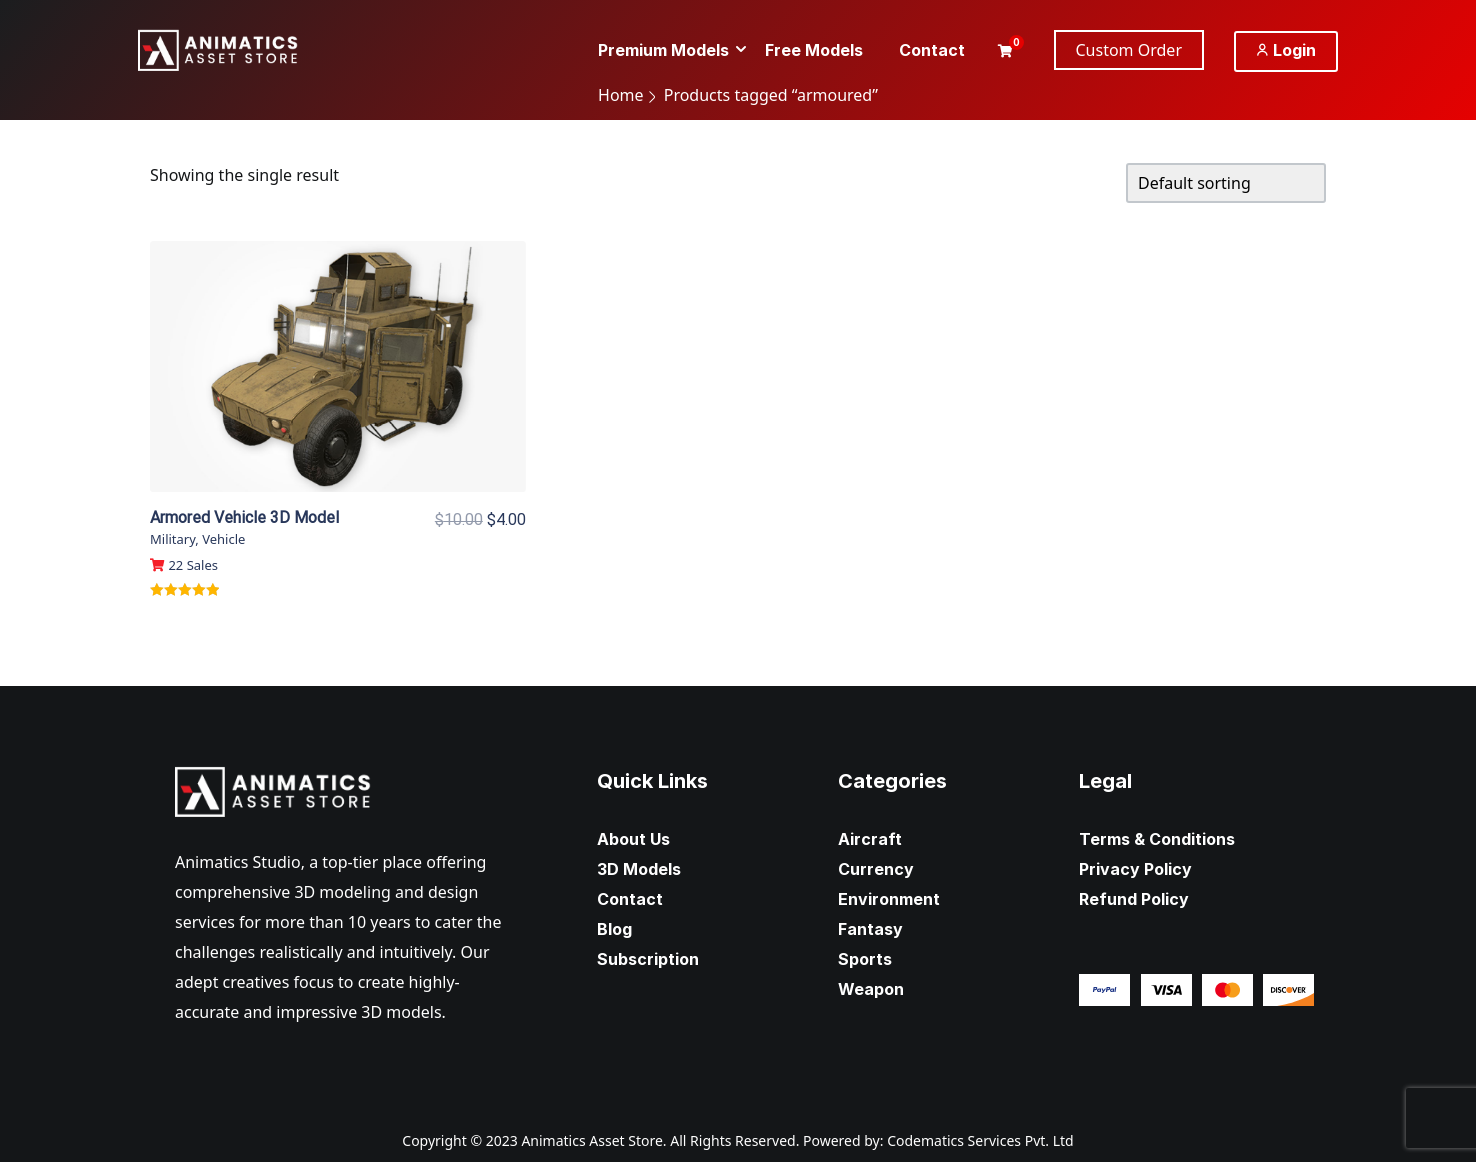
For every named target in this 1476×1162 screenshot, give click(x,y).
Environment (889, 899)
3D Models (639, 869)
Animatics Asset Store (591, 1140)
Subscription (648, 959)
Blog (614, 929)
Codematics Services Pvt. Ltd (980, 1140)
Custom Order (1129, 50)
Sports (865, 959)
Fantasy (870, 929)
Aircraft (870, 839)
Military (172, 539)
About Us (633, 839)
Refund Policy (1134, 899)
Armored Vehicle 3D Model (244, 517)
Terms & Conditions (1157, 839)
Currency (876, 869)
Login (1286, 50)
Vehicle (223, 539)
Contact (630, 899)
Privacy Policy (1135, 869)
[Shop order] (1226, 183)
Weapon (871, 989)
